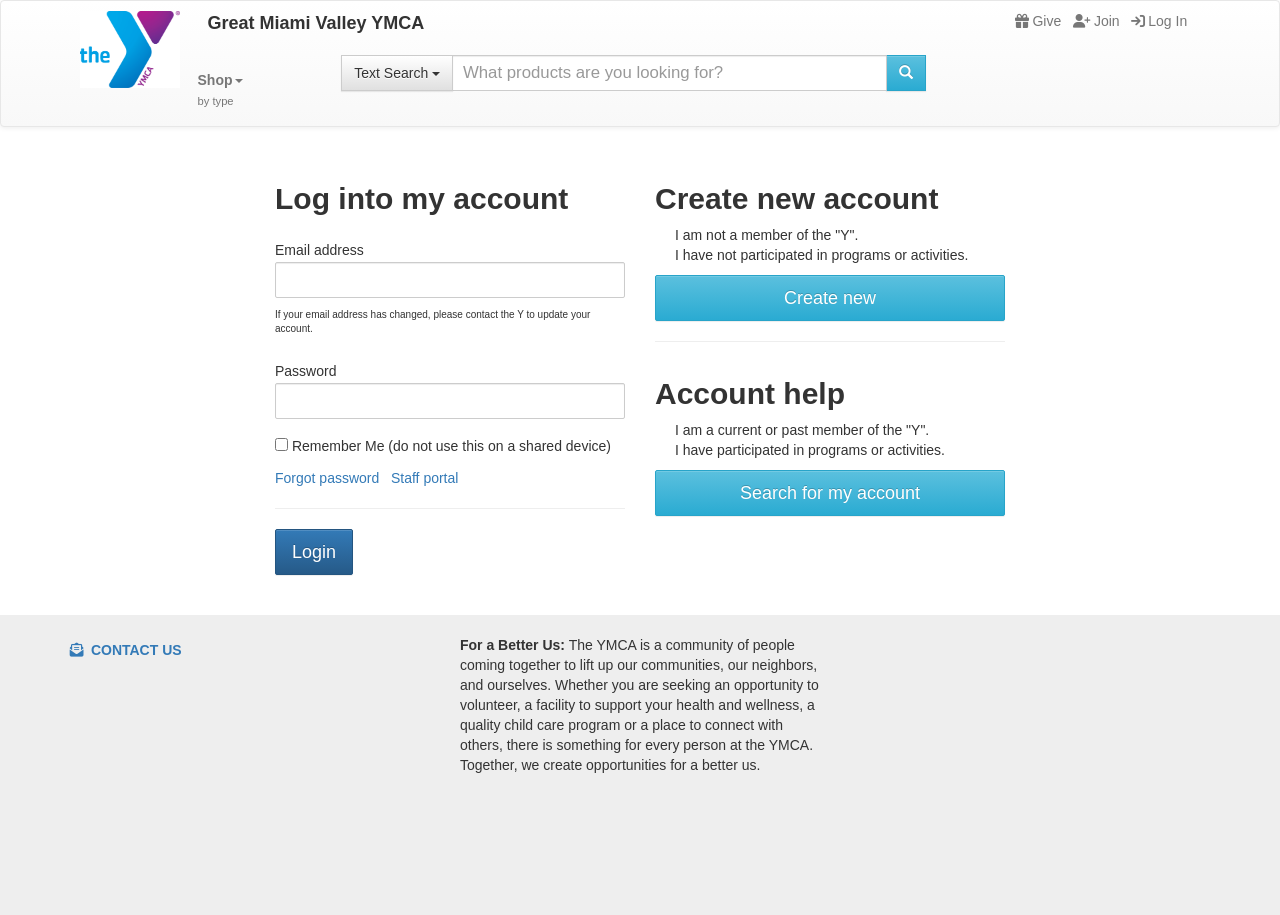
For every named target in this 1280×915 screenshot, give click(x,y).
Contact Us (126, 650)
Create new (830, 298)
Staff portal (424, 478)
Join (1096, 21)
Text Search (397, 73)
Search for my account (830, 493)
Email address (319, 250)
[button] (220, 90)
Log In (1159, 21)
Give (1038, 21)
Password (305, 371)
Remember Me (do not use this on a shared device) (443, 446)
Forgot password (327, 478)
